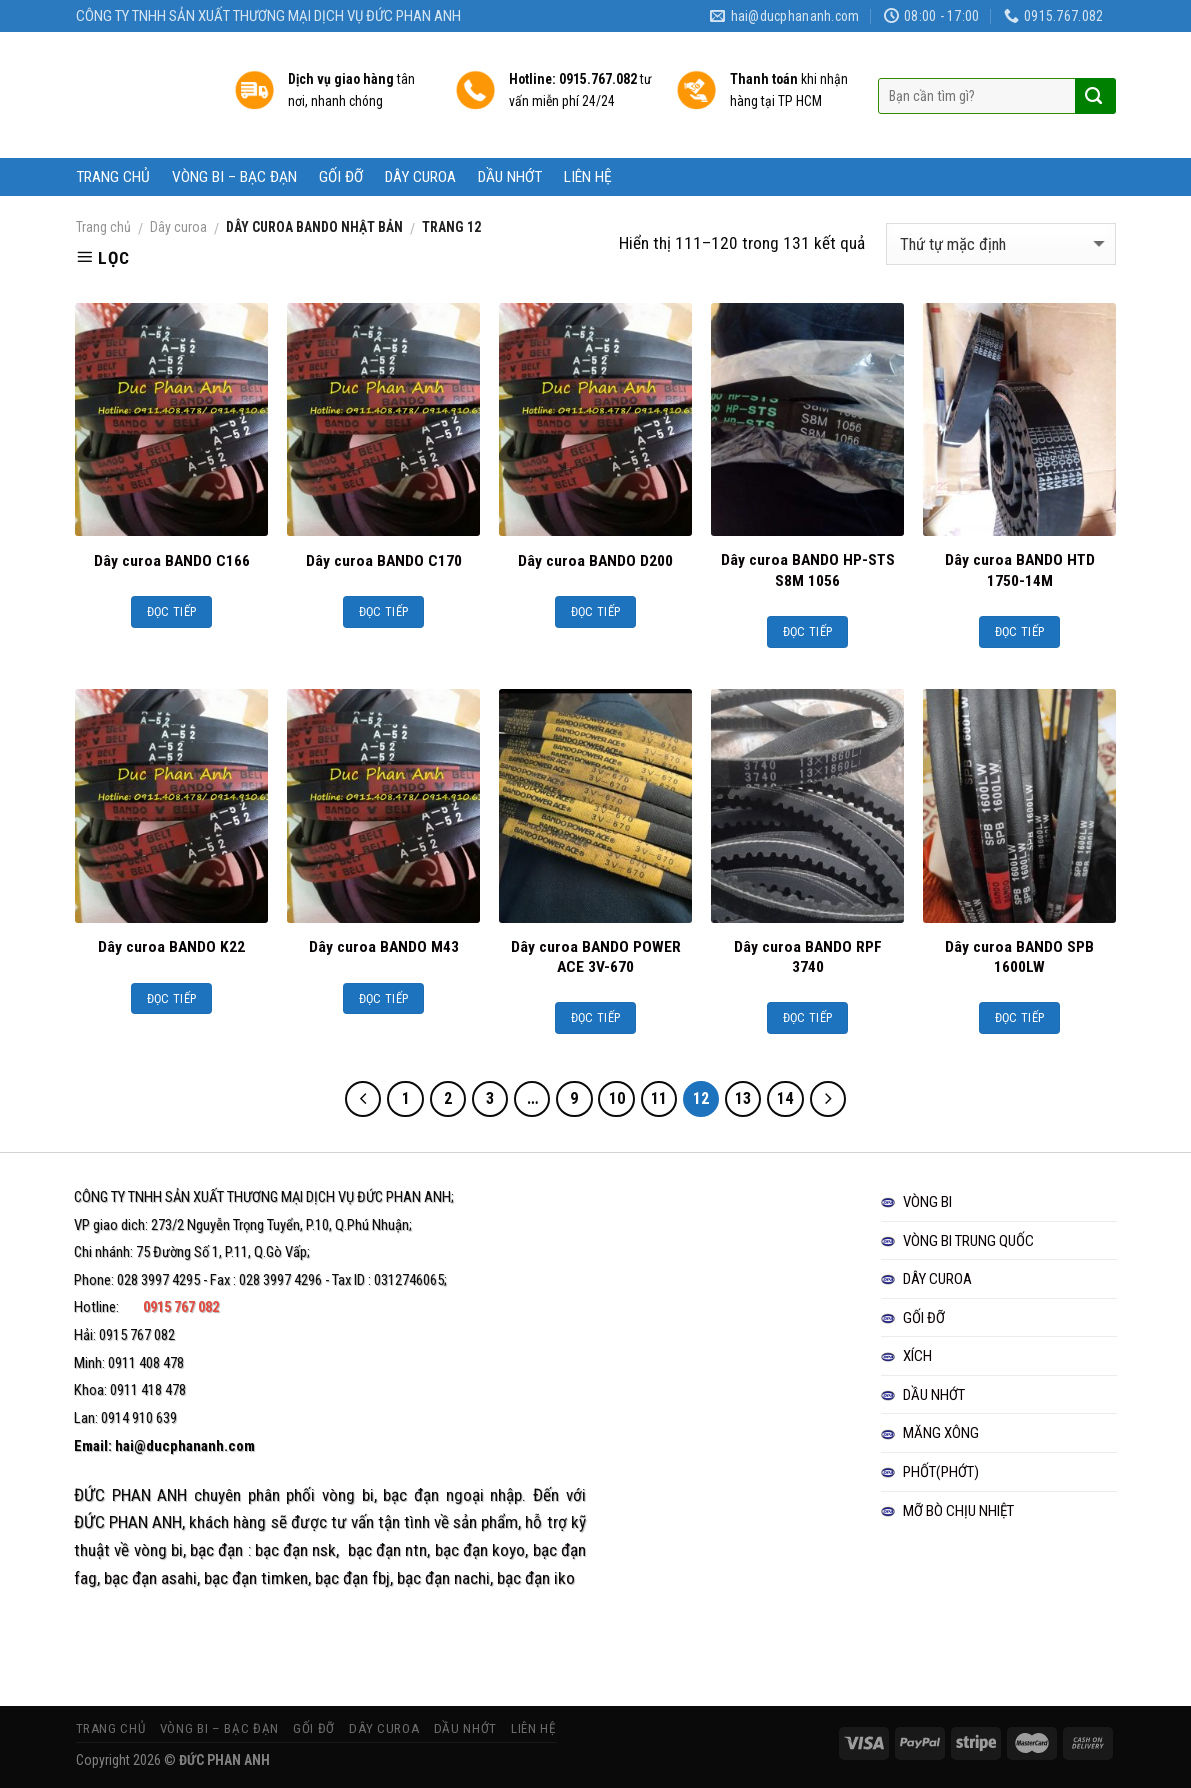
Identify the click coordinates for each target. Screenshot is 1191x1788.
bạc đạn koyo (480, 1550)
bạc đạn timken (256, 1578)
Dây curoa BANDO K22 (171, 947)
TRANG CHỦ (113, 177)
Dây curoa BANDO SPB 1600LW (1019, 957)
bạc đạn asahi (150, 1578)
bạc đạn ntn (388, 1550)
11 (659, 1098)
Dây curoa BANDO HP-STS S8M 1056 (808, 570)
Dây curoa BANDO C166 (172, 561)
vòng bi (348, 1495)
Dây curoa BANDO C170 (384, 561)
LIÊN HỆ (588, 177)
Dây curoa (178, 227)
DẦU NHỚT (510, 177)
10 (617, 1098)
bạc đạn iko (536, 1578)
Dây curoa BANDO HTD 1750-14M (1020, 570)
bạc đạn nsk (296, 1550)
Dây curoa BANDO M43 (384, 947)
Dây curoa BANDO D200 (595, 561)
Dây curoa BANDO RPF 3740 (808, 957)
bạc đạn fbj (352, 1578)
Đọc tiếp (172, 611)
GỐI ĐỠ (341, 177)
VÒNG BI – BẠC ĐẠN (234, 177)
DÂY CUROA (420, 177)
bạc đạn (216, 1550)
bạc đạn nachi (443, 1578)
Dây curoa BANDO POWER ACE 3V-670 (596, 957)
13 (743, 1098)
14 (785, 1098)
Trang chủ (103, 227)
